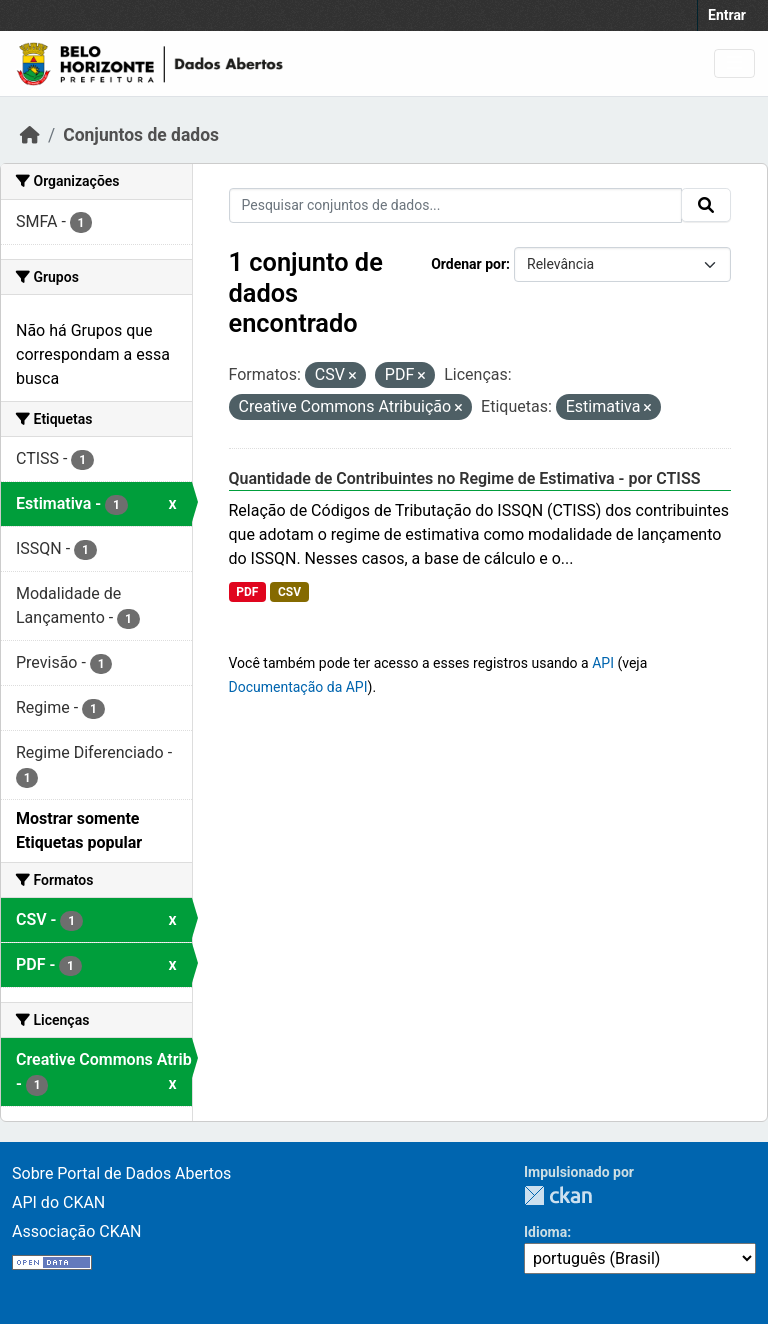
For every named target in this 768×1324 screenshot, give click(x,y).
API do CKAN (58, 1202)
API (603, 663)
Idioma (545, 1232)
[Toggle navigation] (734, 63)
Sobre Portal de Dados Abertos (121, 1173)
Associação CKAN (77, 1231)
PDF (247, 592)
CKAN (558, 1195)
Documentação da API (298, 687)
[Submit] (706, 205)
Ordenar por (468, 264)
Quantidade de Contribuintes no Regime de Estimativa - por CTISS (465, 478)
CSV (289, 592)
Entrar (727, 15)
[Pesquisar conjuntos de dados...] (456, 205)
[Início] (30, 135)
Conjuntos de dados (141, 135)
